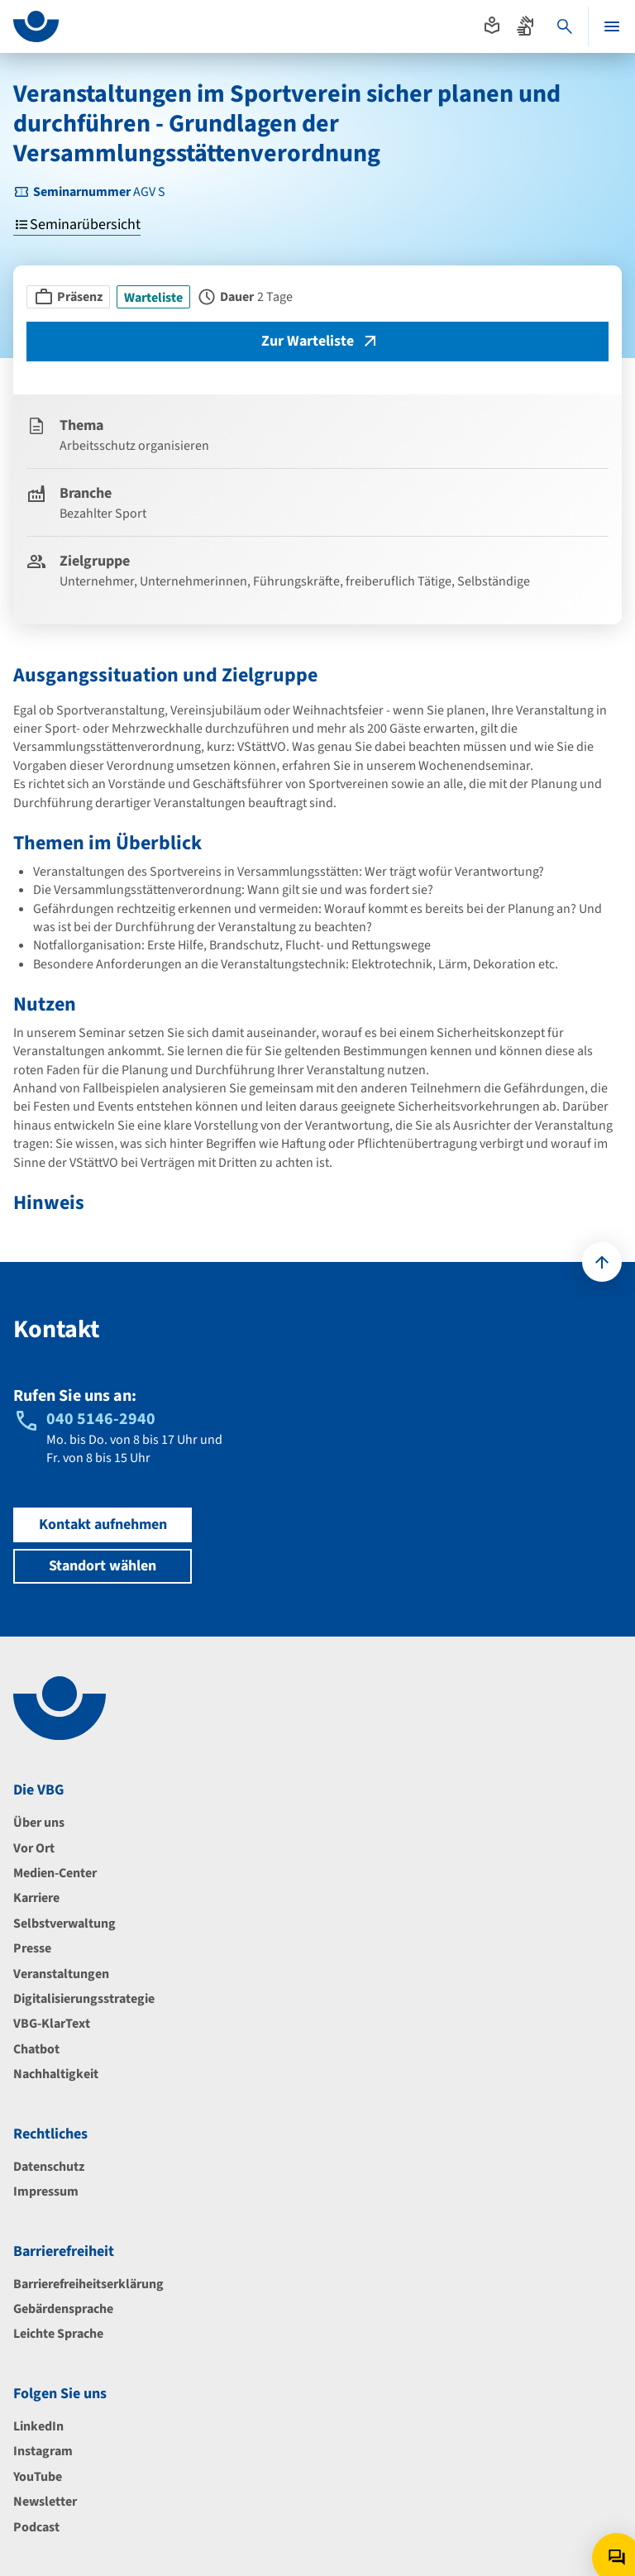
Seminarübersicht (77, 225)
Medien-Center (55, 1873)
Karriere (36, 1898)
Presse (32, 1948)
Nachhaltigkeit (55, 2074)
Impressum (46, 2191)
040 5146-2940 (100, 1419)
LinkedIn (38, 2426)
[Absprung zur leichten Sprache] (492, 26)
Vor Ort (34, 1848)
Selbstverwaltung (64, 1923)
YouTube (37, 2477)
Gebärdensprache (63, 2309)
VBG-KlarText (51, 2023)
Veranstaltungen (61, 1974)
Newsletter (45, 2501)
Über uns (38, 1823)
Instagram (43, 2451)
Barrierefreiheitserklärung (88, 2284)
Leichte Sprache (58, 2334)
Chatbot (36, 2049)
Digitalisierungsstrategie (84, 1999)
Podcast (36, 2527)
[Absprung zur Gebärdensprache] (525, 26)
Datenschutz (48, 2167)
